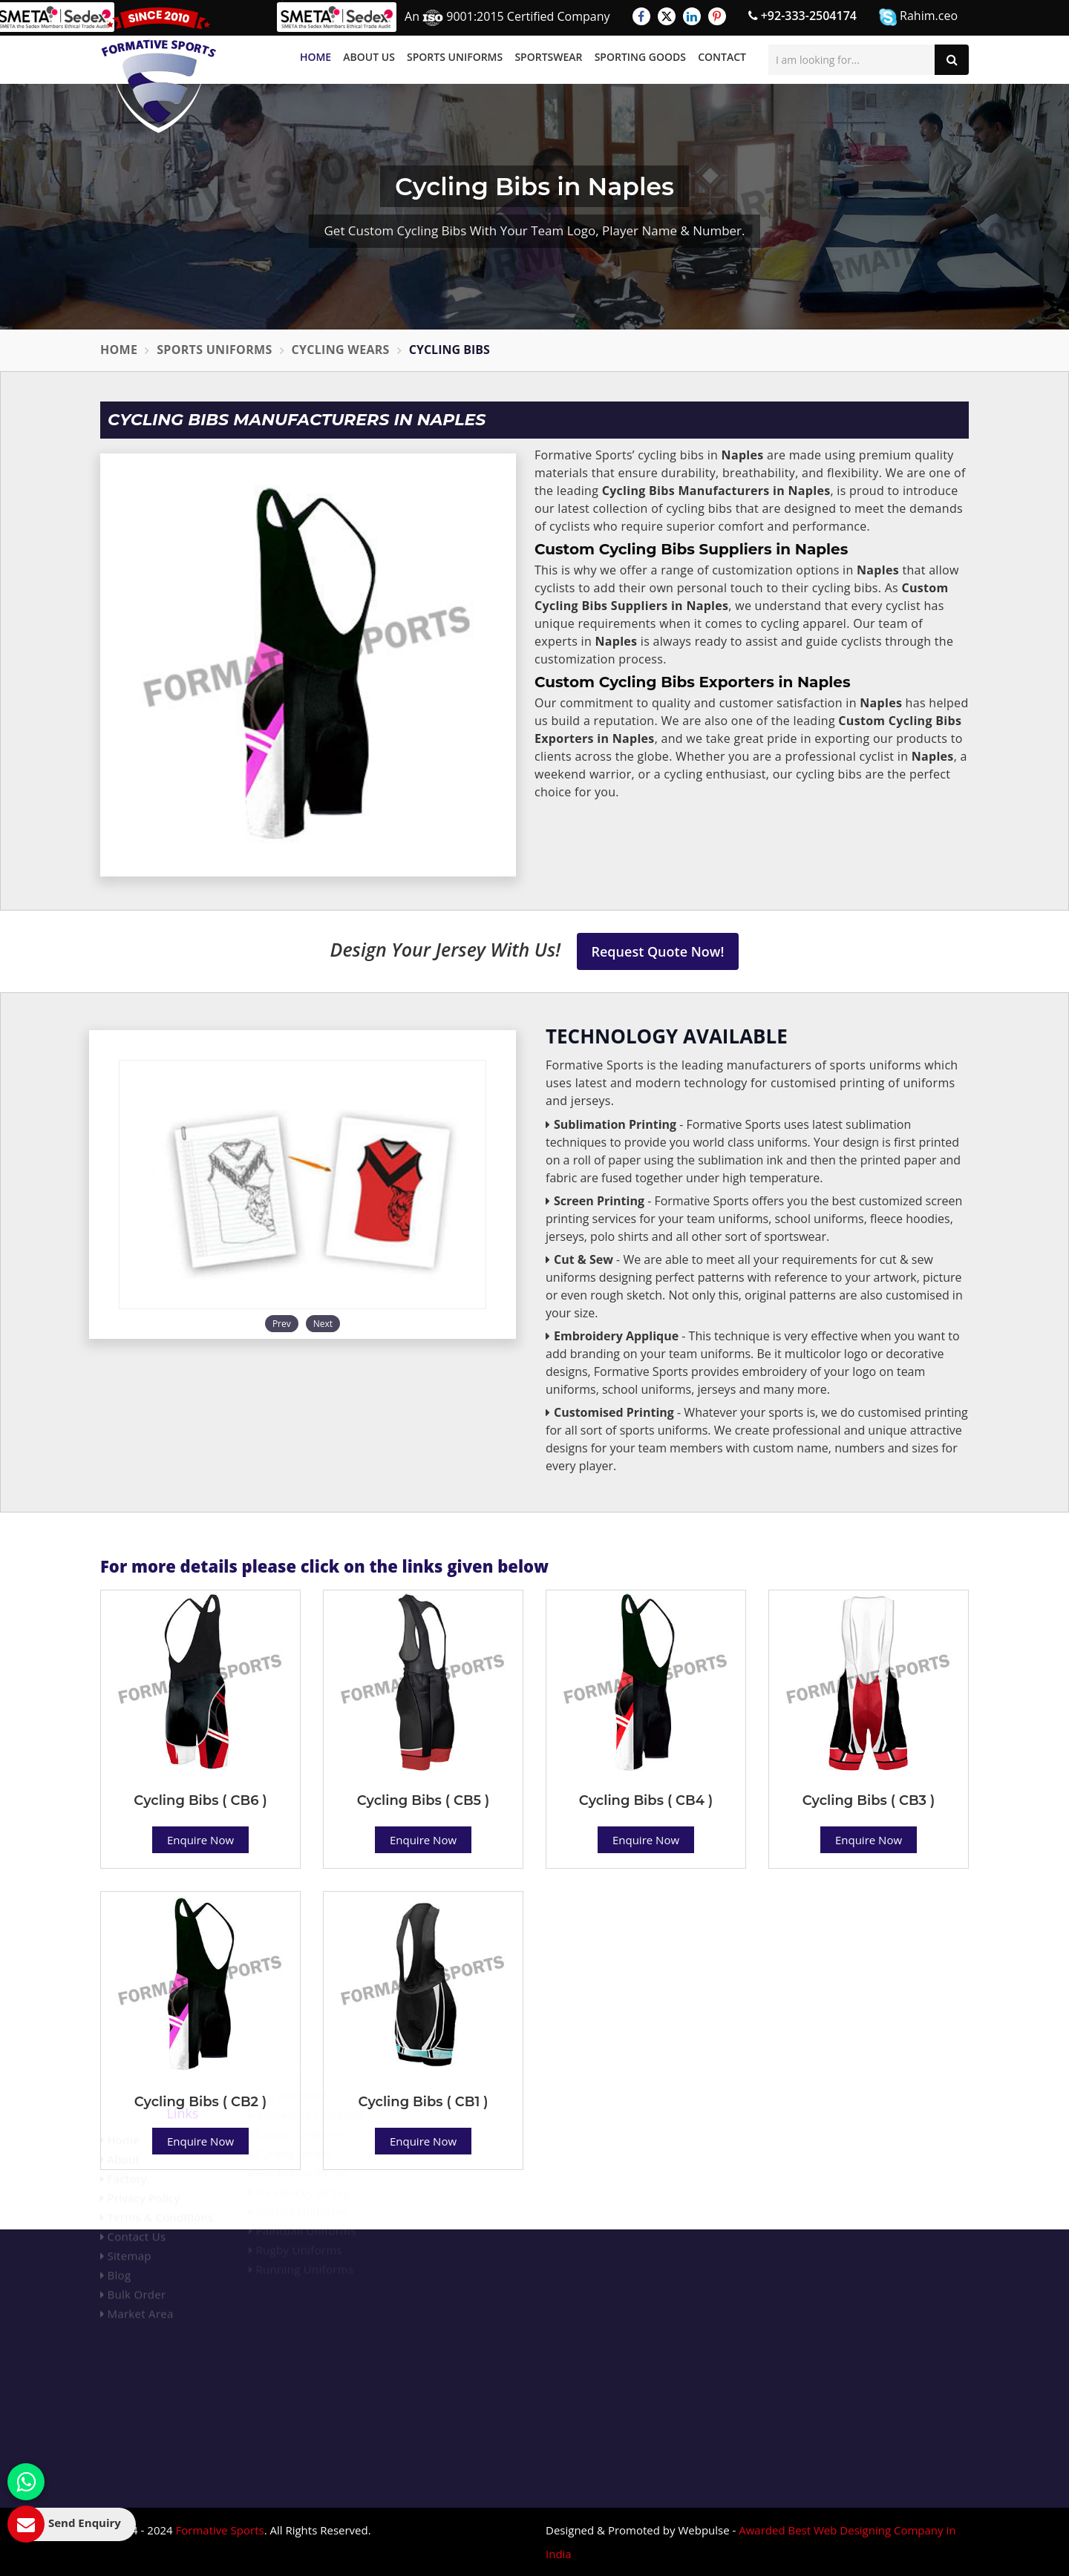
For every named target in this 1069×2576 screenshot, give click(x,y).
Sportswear (548, 57)
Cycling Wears (341, 349)
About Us (369, 57)
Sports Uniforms (455, 57)
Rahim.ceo (918, 16)
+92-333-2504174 (802, 15)
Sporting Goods (640, 57)
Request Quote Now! (658, 951)
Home (315, 57)
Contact (722, 57)
